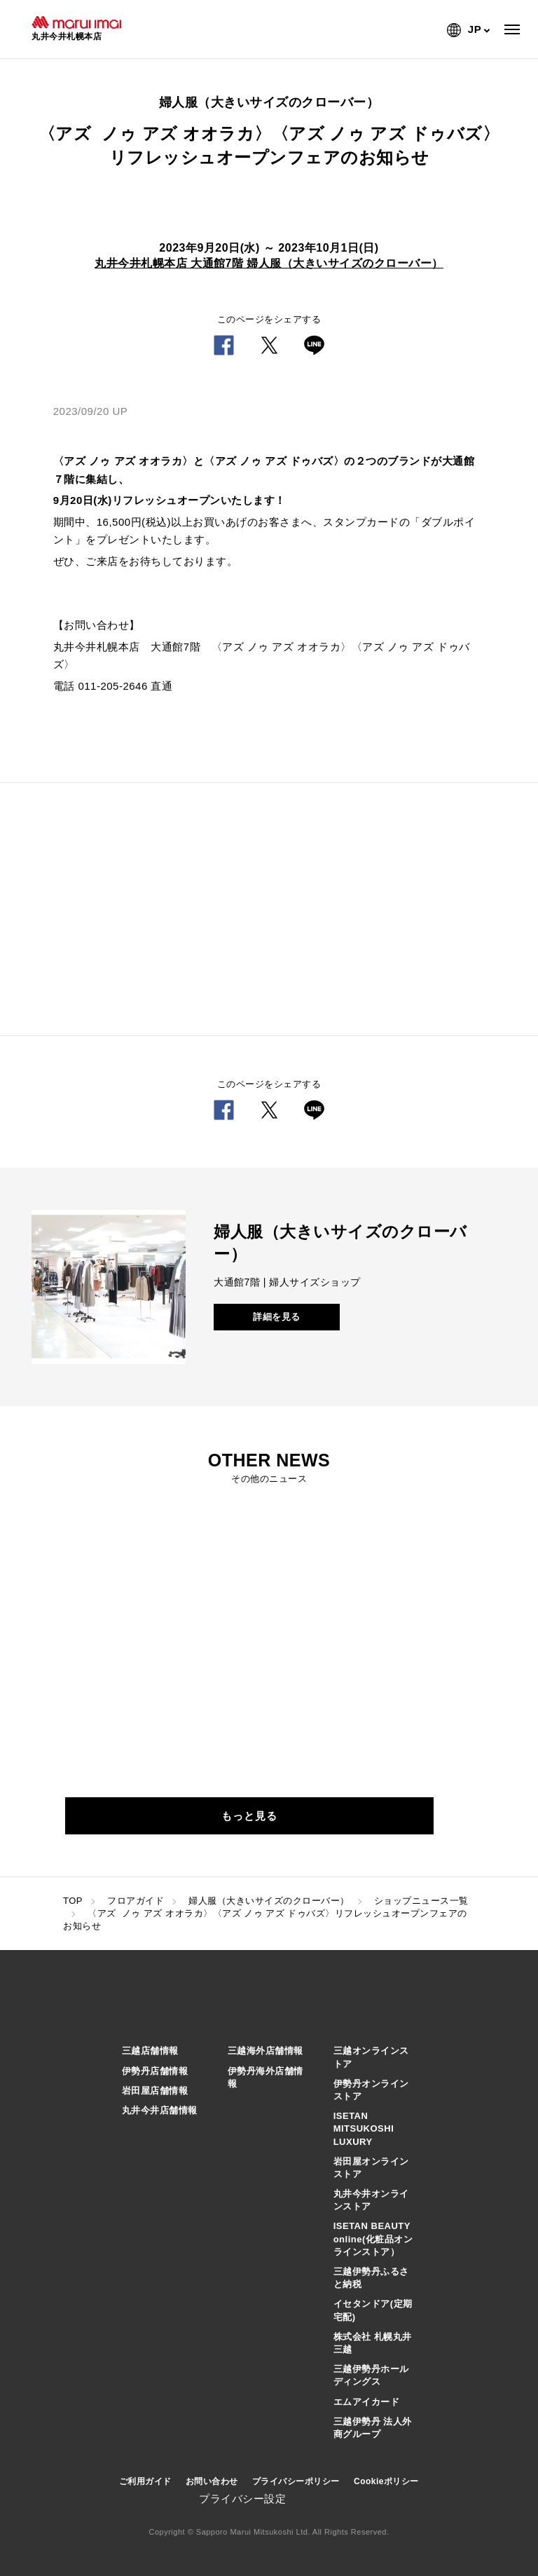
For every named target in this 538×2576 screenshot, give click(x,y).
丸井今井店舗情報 (160, 2110)
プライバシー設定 (242, 2499)
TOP (73, 1900)
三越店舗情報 (150, 2050)
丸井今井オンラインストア (371, 2200)
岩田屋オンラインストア (371, 2167)
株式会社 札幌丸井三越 (372, 2342)
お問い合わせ (212, 2481)
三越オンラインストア (371, 2057)
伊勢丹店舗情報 (155, 2071)
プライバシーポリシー (296, 2481)
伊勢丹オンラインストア (371, 2089)
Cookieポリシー (386, 2481)
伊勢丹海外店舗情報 (265, 2077)
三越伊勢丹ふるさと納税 (371, 2277)
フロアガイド (135, 1900)
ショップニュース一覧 (421, 1900)
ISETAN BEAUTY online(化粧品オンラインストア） (373, 2238)
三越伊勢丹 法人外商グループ (372, 2427)
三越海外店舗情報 (265, 2050)
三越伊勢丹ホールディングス (371, 2375)
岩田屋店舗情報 (155, 2090)
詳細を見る (277, 1316)
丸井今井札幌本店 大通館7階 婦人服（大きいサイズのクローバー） (269, 263)
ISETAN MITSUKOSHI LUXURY (363, 2128)
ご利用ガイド (145, 2481)
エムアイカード (366, 2402)
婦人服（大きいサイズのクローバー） (269, 1900)
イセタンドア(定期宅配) (373, 2310)
